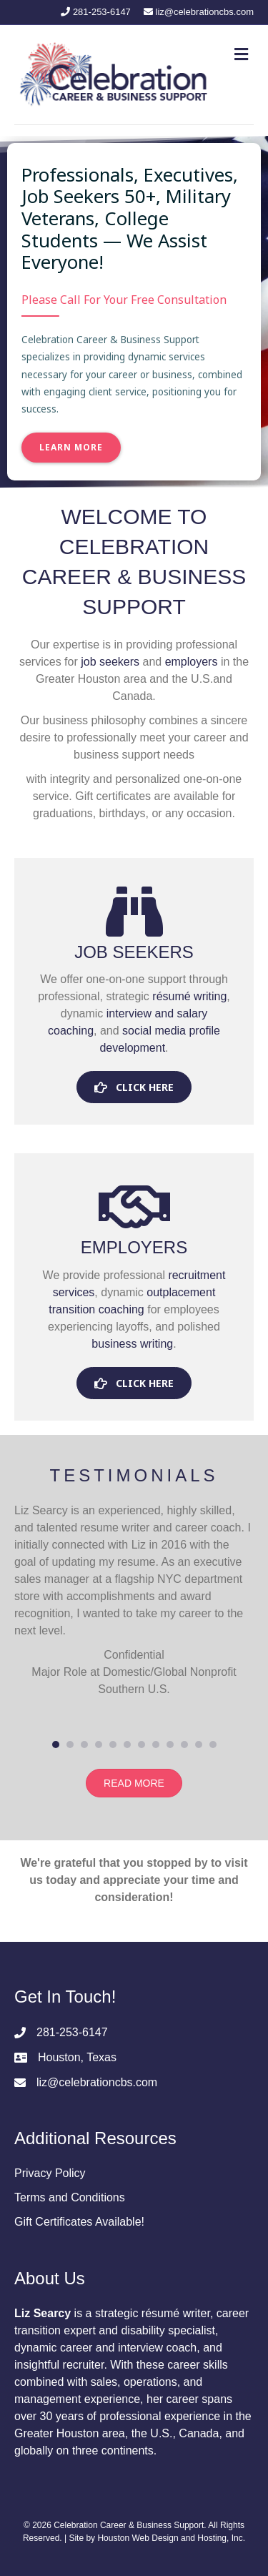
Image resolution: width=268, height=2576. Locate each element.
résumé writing (189, 996)
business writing (132, 1344)
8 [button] (155, 1744)
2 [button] (70, 1744)
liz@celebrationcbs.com (96, 2082)
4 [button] (98, 1744)
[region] (134, 312)
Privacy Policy (50, 2173)
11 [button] (198, 1744)
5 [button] (112, 1744)
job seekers (110, 662)
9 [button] (170, 1744)
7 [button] (141, 1744)
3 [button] (84, 1744)
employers (191, 662)
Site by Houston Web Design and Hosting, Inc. (157, 2538)
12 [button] (213, 1744)
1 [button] (55, 1744)
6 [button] (127, 1744)
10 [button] (184, 1744)
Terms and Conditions (69, 2197)
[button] (134, 1087)
